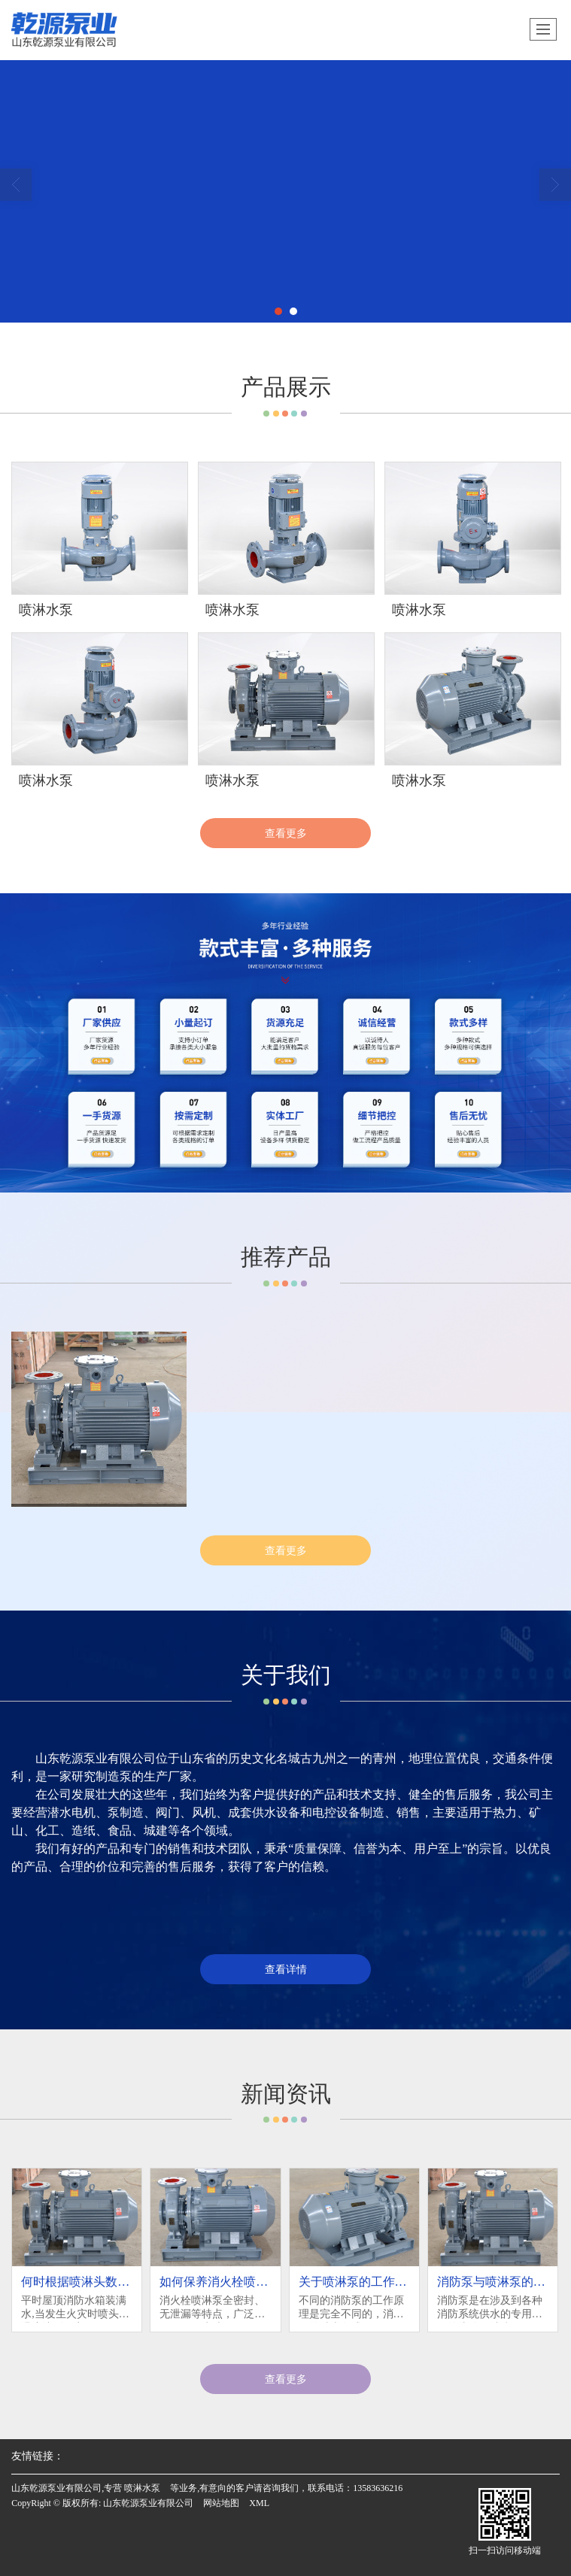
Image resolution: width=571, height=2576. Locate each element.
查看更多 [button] (286, 2379)
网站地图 (221, 2503)
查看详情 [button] (286, 1969)
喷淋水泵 (142, 2488)
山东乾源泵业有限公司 (148, 2503)
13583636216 (377, 2488)
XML (259, 2503)
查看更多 (286, 833)
